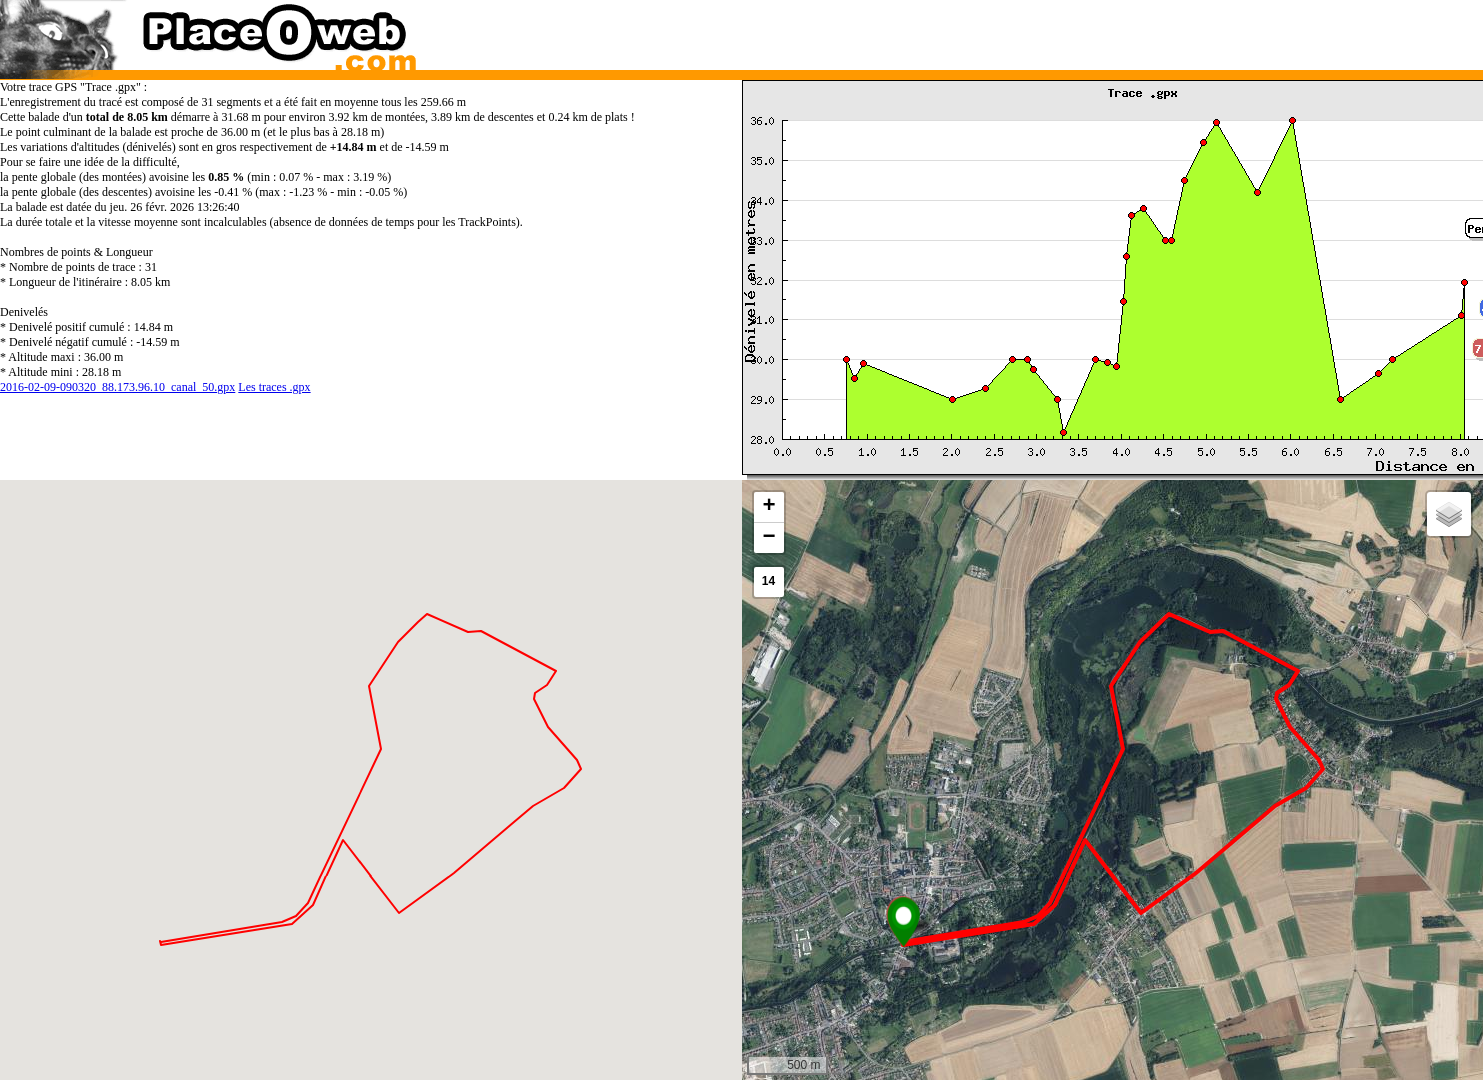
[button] (903, 922)
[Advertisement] (1092, 30)
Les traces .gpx (274, 387)
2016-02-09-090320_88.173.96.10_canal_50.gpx (117, 387)
